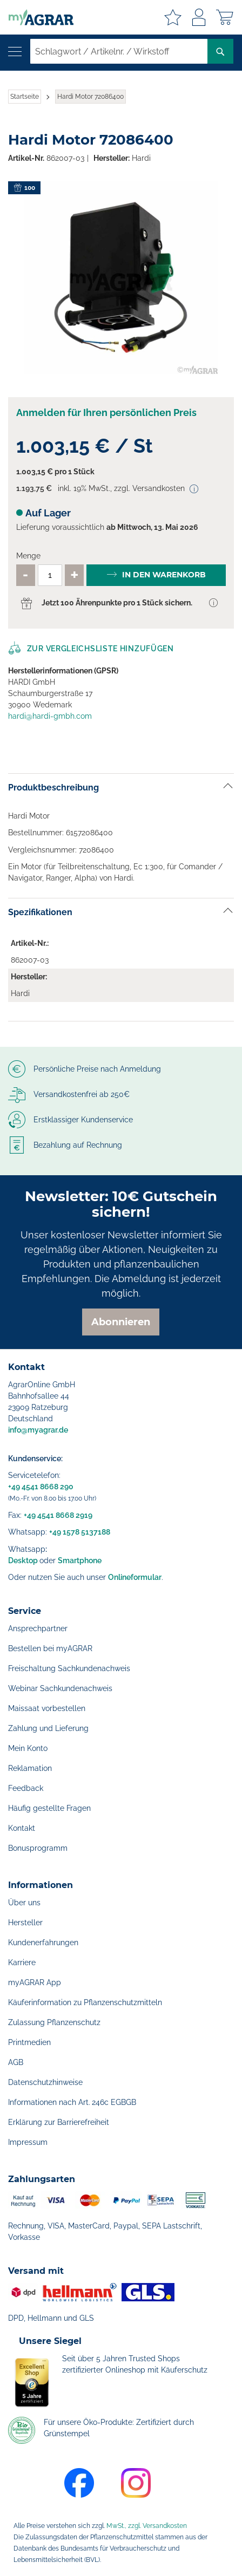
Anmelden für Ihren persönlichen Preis (106, 412)
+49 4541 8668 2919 (58, 1515)
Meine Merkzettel (173, 17)
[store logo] (36, 17)
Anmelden (198, 17)
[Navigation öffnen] (15, 51)
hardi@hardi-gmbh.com (50, 716)
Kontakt (21, 1828)
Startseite (24, 96)
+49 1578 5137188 (79, 1532)
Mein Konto (28, 1748)
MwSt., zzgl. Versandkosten (146, 2526)
